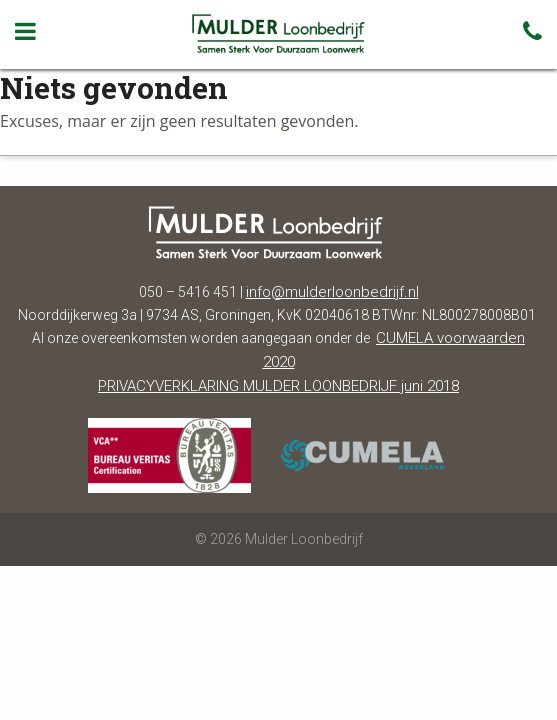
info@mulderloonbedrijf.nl (332, 292)
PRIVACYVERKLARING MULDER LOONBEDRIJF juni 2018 (278, 386)
